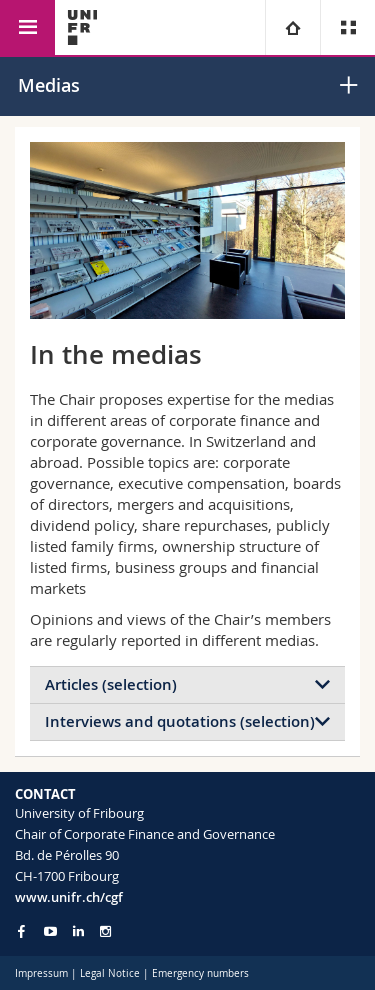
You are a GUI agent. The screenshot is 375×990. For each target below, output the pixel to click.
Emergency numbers (200, 973)
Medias (49, 85)
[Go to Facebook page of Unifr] (21, 931)
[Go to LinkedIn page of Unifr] (78, 931)
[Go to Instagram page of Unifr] (105, 931)
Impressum (41, 973)
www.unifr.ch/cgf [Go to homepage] (69, 897)
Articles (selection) (111, 684)
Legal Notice (110, 973)
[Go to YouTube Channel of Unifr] (50, 931)
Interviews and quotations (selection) (180, 721)
